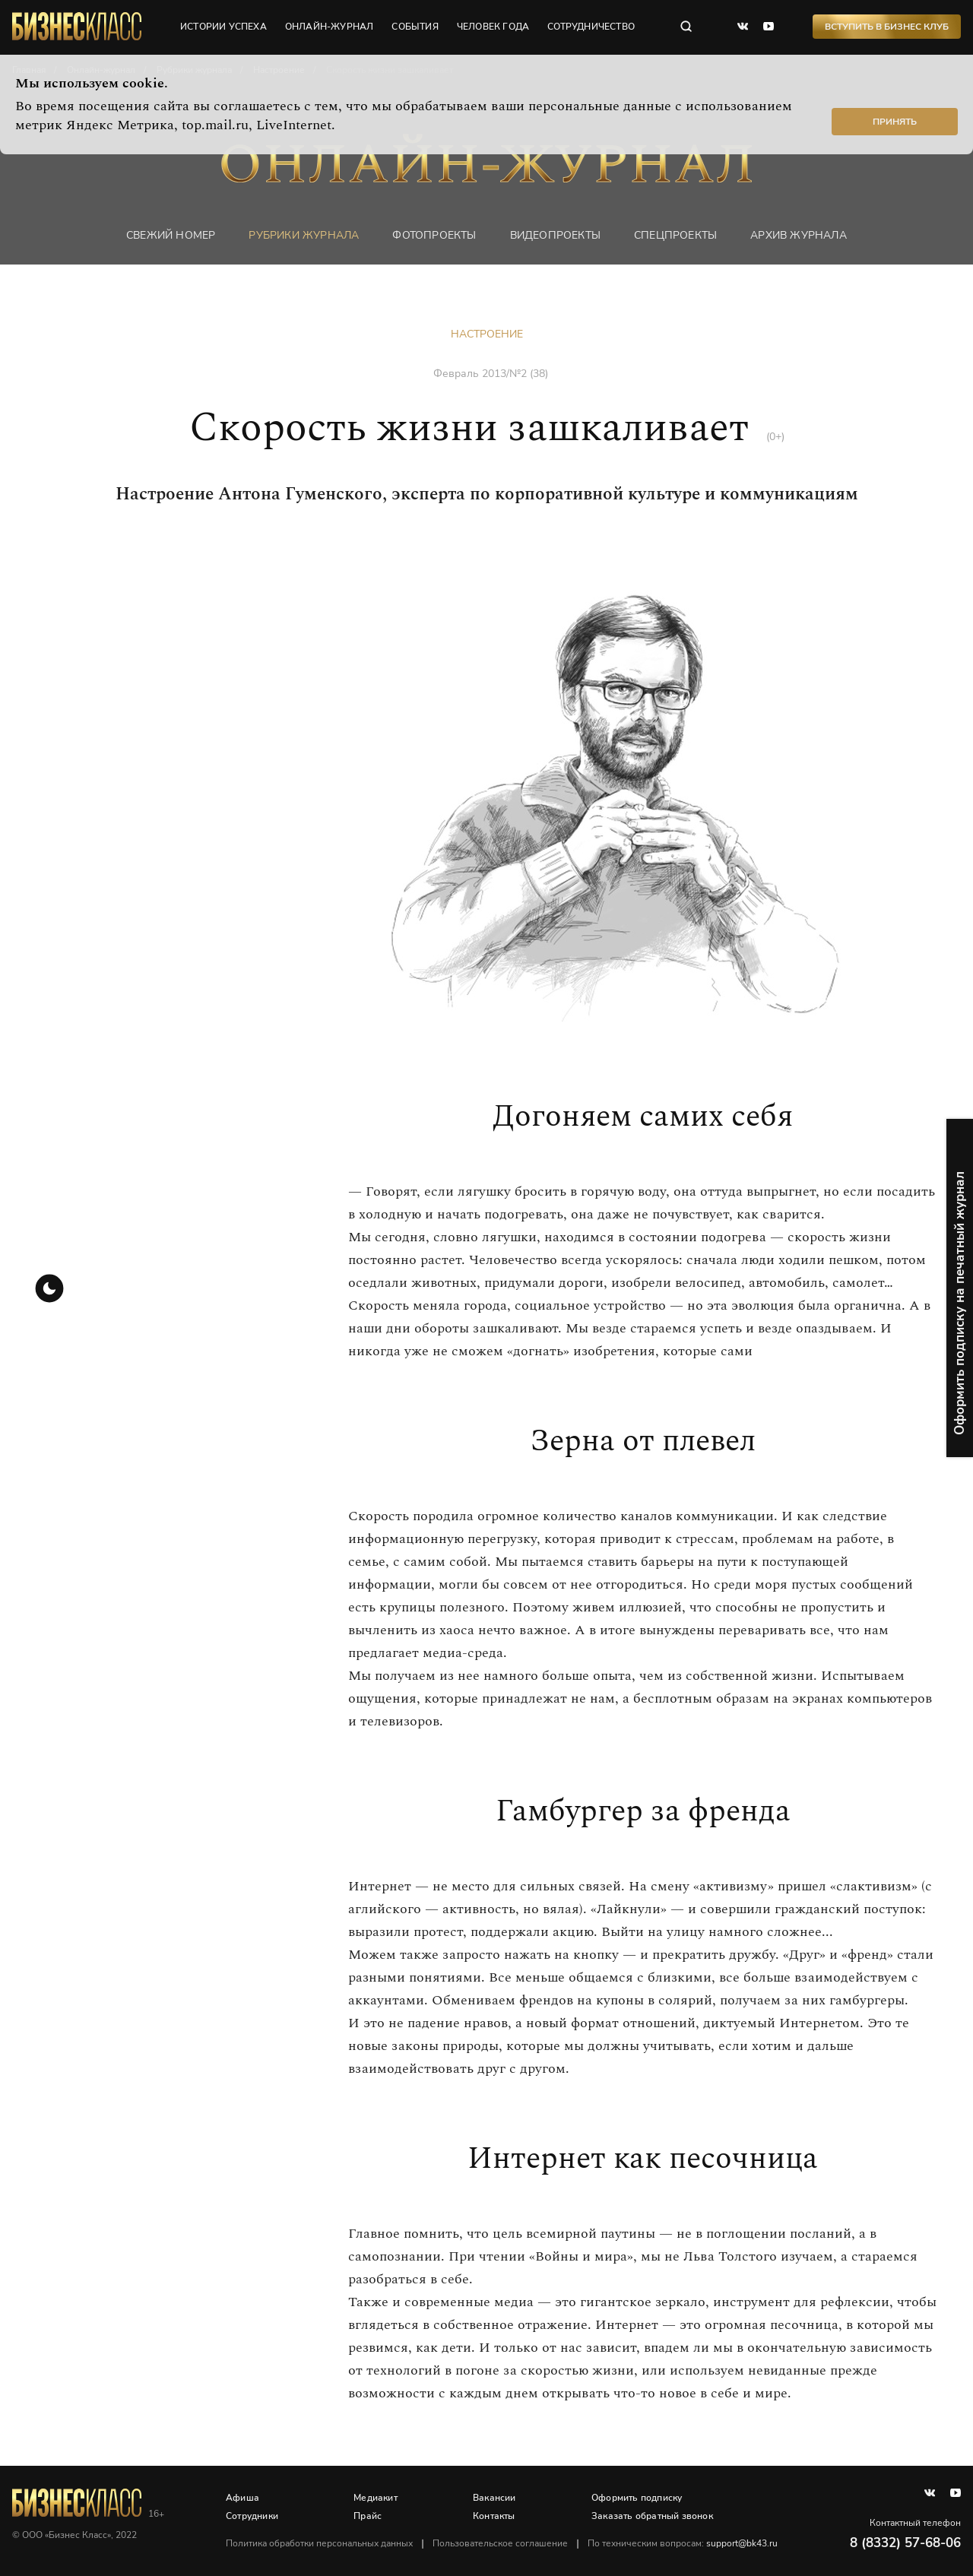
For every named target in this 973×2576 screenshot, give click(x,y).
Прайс (367, 2516)
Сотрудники (252, 2516)
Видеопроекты (555, 235)
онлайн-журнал (329, 27)
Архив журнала (798, 235)
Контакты (494, 2516)
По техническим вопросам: (683, 2543)
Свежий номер (170, 235)
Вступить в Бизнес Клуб (887, 27)
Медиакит (375, 2498)
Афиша (242, 2498)
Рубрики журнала (304, 235)
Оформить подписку (636, 2498)
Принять (895, 122)
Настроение (487, 334)
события (414, 27)
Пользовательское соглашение (500, 2543)
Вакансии (494, 2498)
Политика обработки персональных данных (319, 2543)
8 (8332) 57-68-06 (905, 2543)
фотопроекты (434, 235)
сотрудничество (591, 27)
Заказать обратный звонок (652, 2516)
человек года (493, 27)
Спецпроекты (675, 235)
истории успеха (223, 27)
